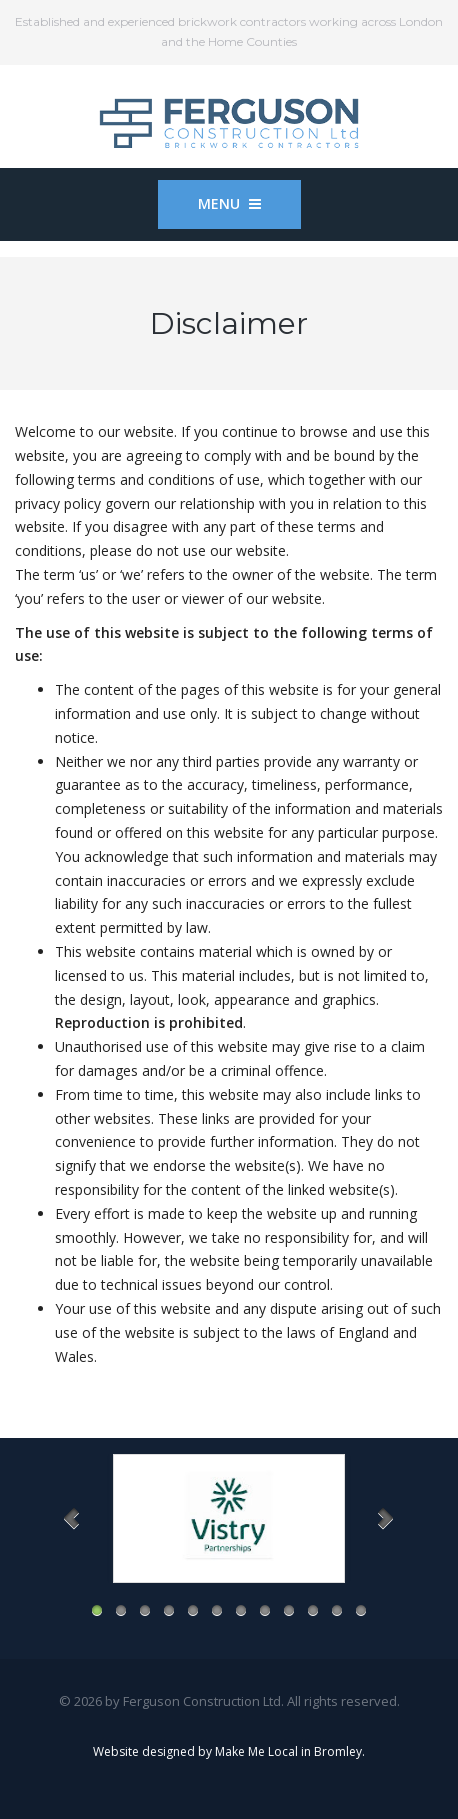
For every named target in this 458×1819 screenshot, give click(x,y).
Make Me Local (256, 1751)
